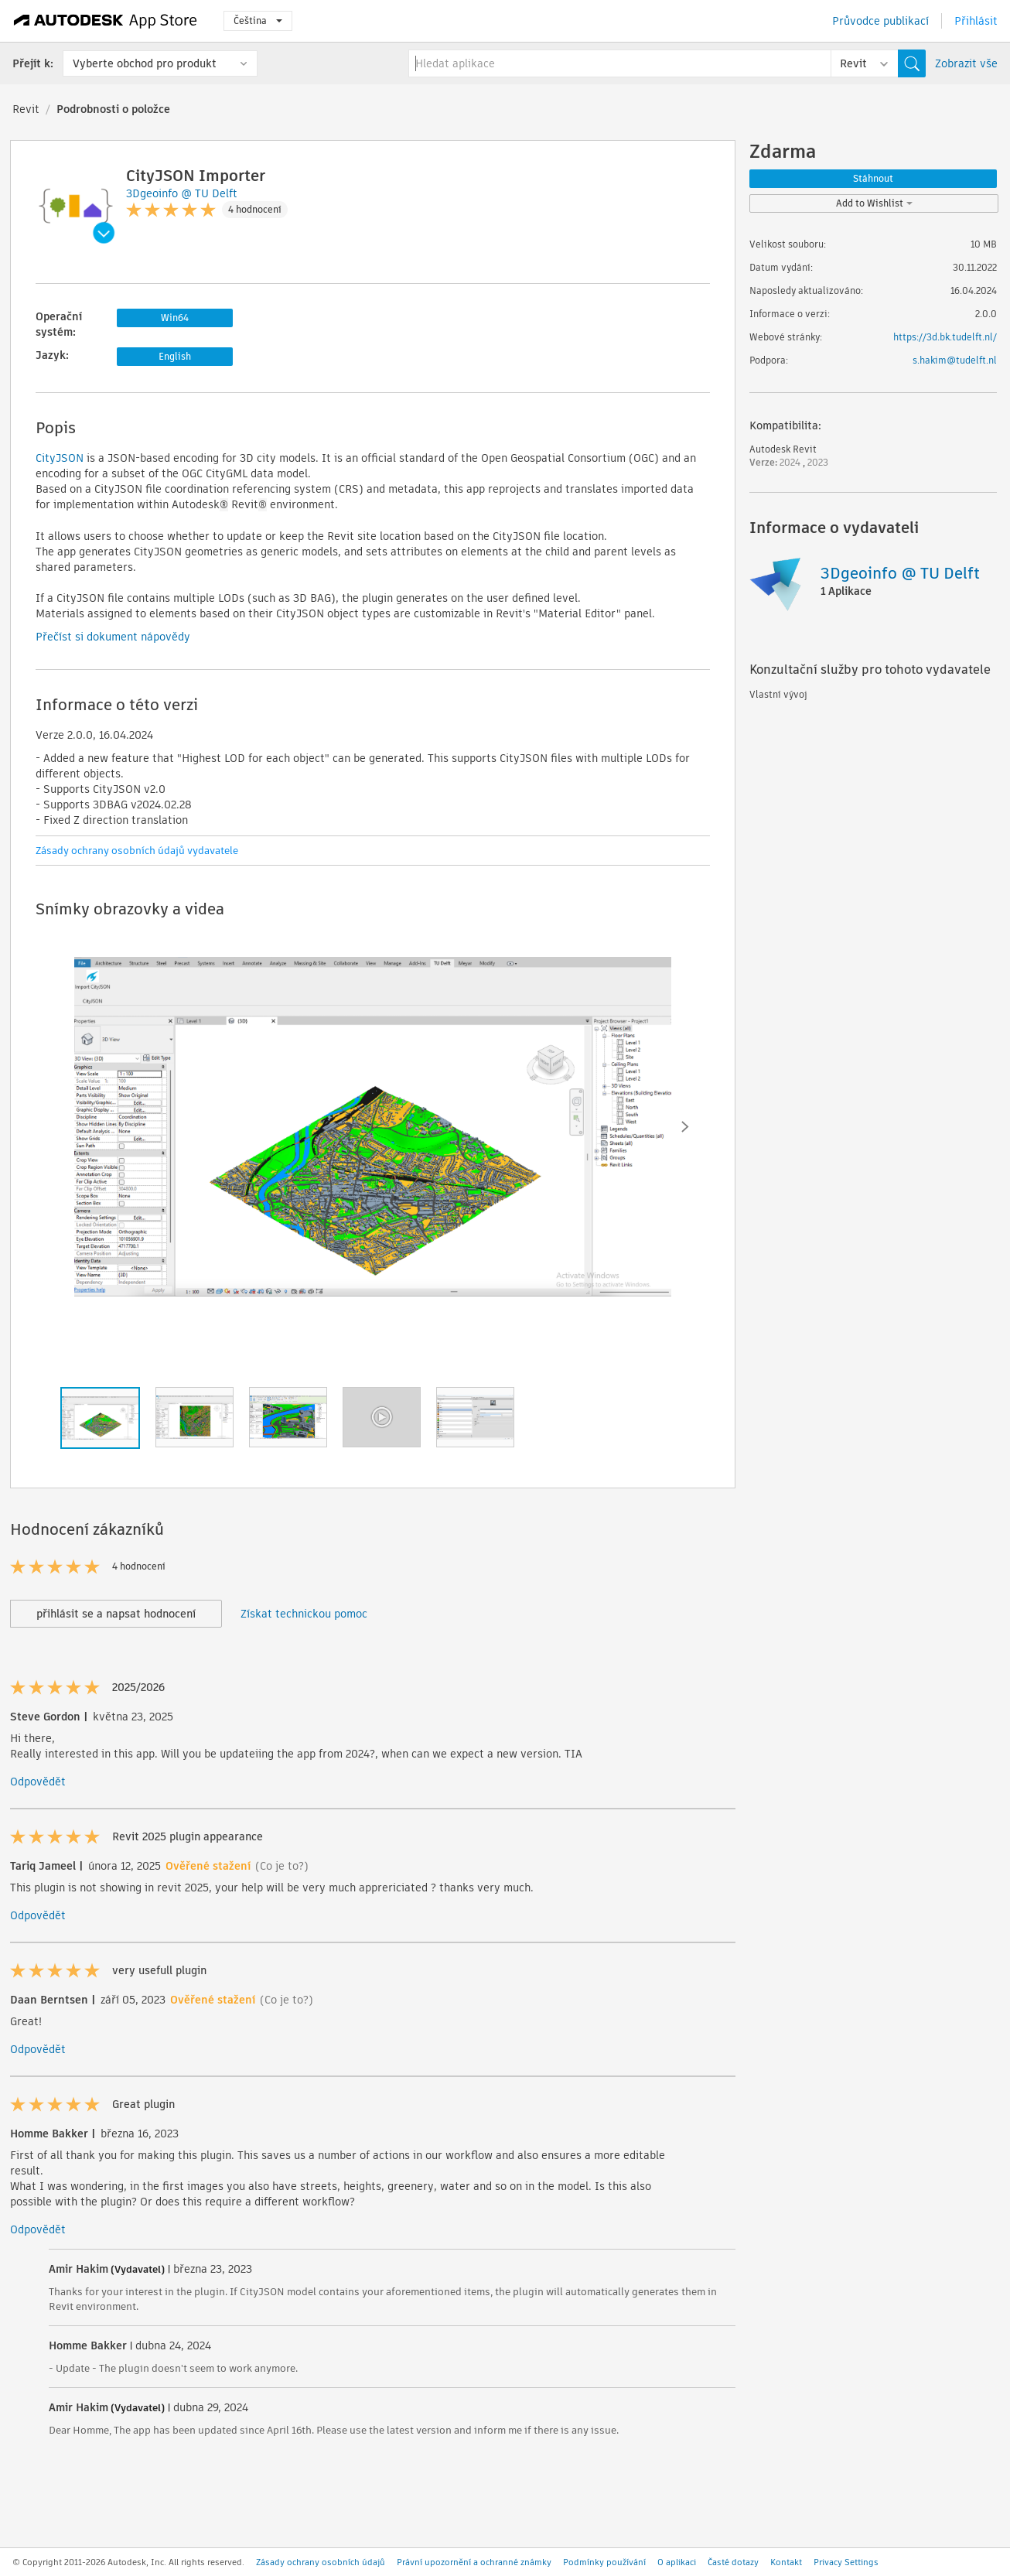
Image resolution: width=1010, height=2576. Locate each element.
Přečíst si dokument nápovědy (113, 636)
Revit (25, 109)
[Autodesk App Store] (105, 20)
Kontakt (786, 2562)
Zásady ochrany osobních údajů (320, 2562)
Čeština (258, 20)
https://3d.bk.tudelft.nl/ (945, 336)
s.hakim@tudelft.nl (955, 360)
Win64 (175, 317)
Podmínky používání (604, 2562)
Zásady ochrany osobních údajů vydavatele (137, 850)
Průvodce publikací (880, 21)
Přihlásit (976, 21)
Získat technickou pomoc (304, 1613)
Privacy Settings (846, 2562)
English (175, 356)
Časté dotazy (733, 2562)
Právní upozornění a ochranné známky (474, 2562)
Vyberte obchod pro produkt (145, 63)
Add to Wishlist (874, 203)
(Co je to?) (282, 1866)
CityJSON (60, 458)
